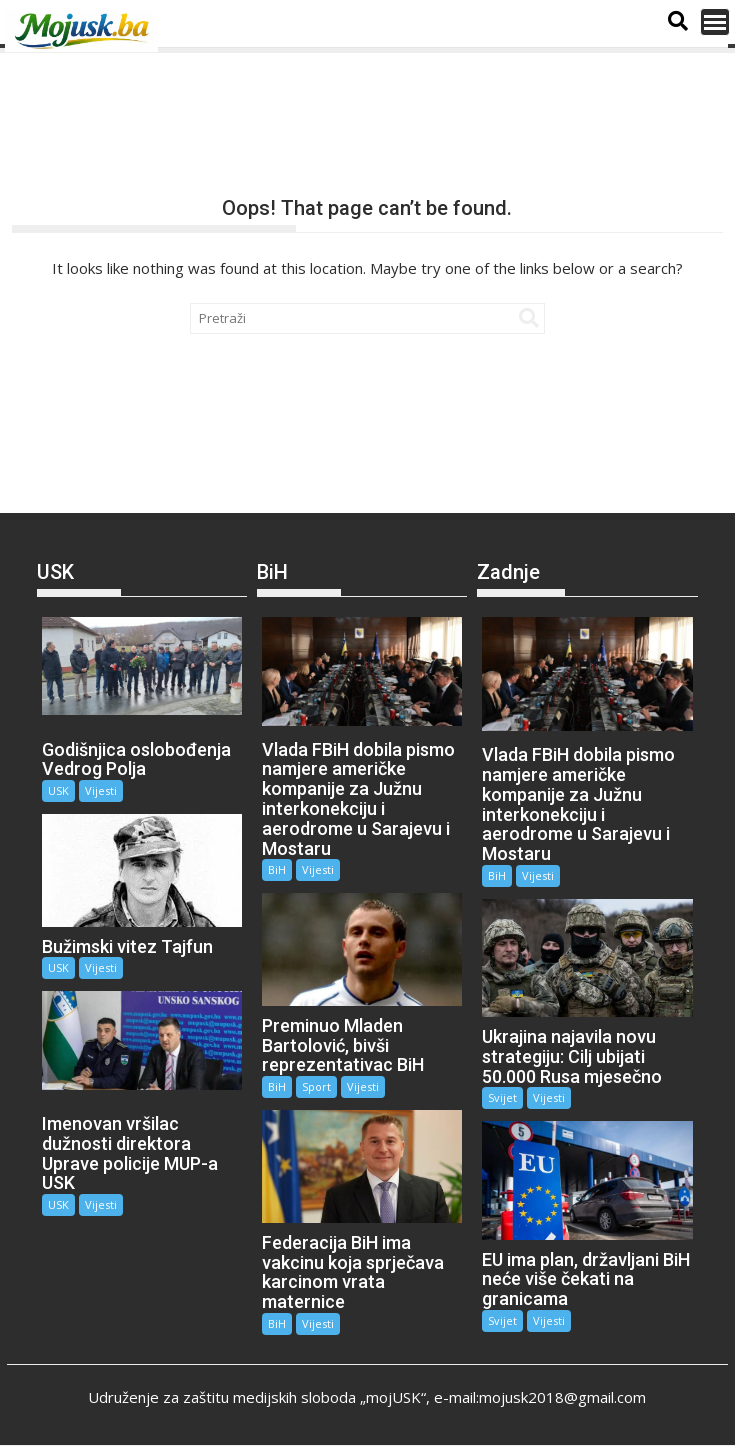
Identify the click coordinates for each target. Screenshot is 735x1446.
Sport (316, 1086)
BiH (277, 869)
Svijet (502, 1097)
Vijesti (101, 790)
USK (58, 790)
